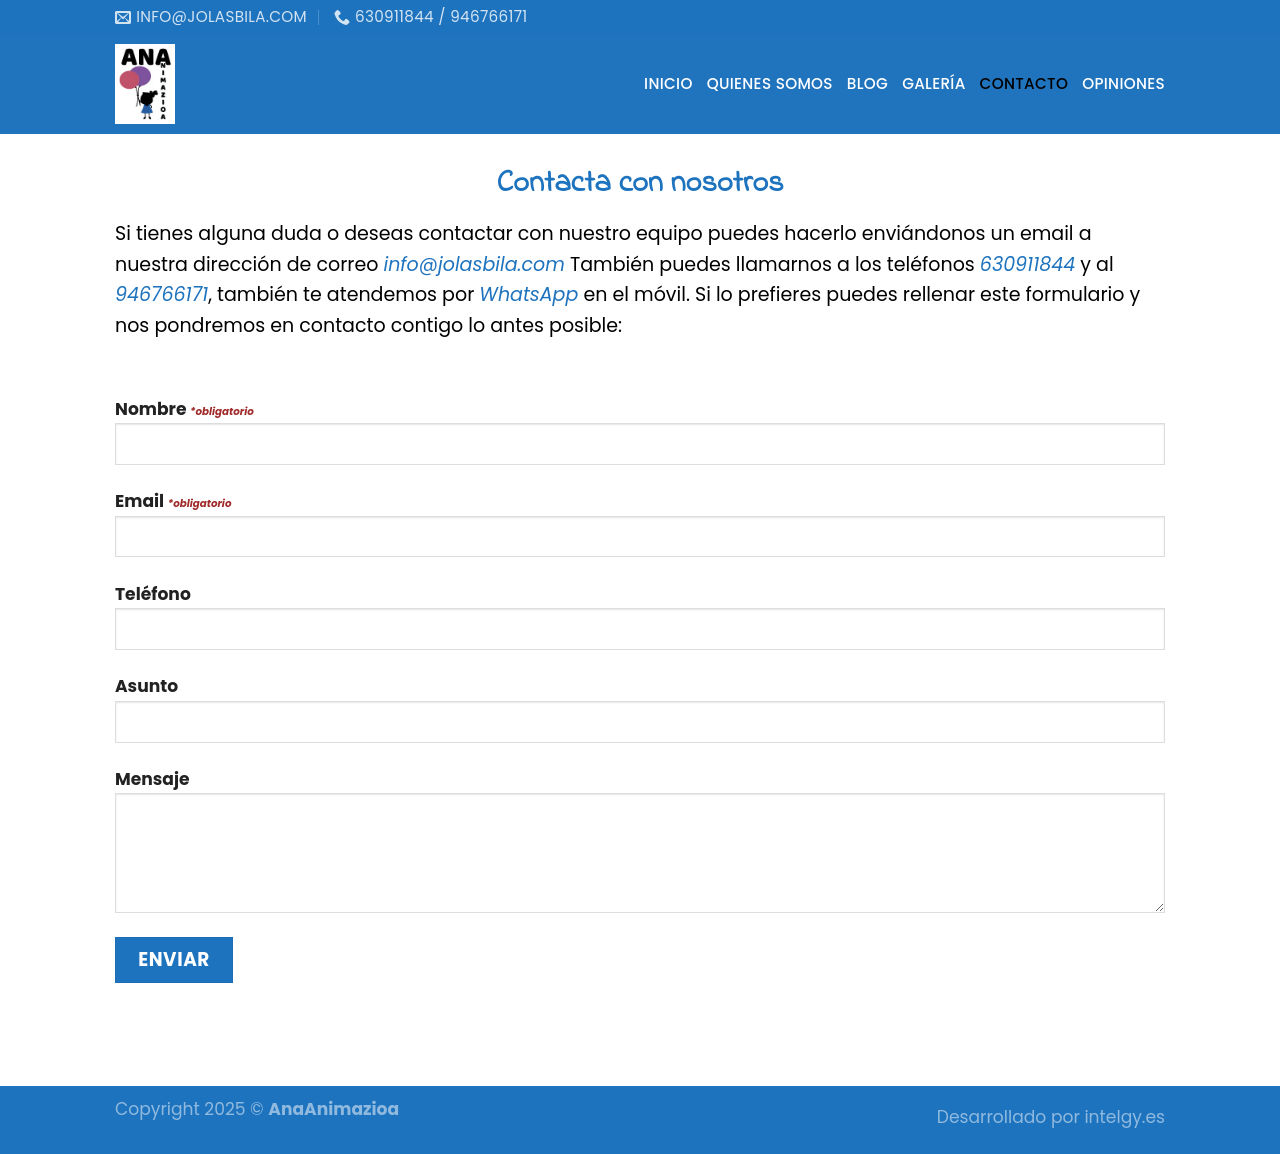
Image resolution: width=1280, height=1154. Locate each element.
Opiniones (1123, 83)
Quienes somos (770, 83)
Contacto (1024, 83)
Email (640, 531)
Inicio (668, 83)
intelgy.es (1124, 1117)
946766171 (161, 294)
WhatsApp (528, 294)
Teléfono (640, 624)
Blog (867, 83)
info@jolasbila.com (473, 264)
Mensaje (640, 848)
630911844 (1027, 264)
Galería (933, 83)
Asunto (640, 716)
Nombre (640, 439)
